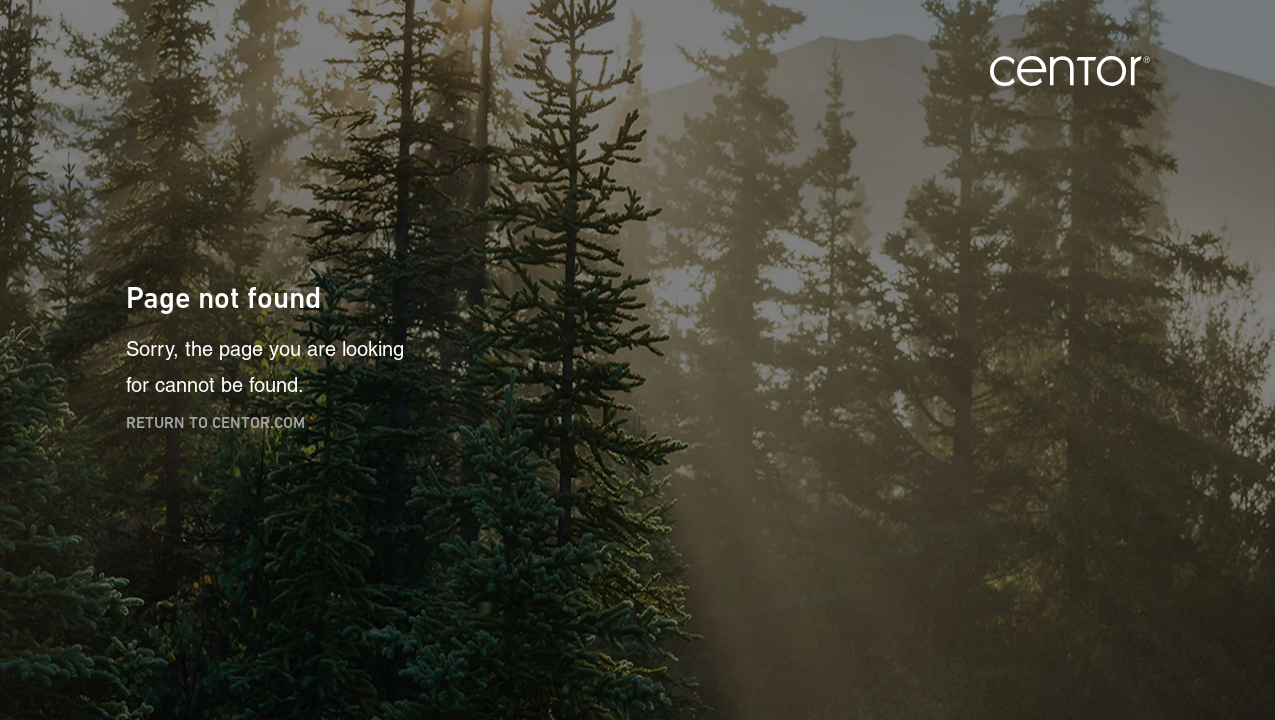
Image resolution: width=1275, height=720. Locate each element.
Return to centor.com (215, 422)
